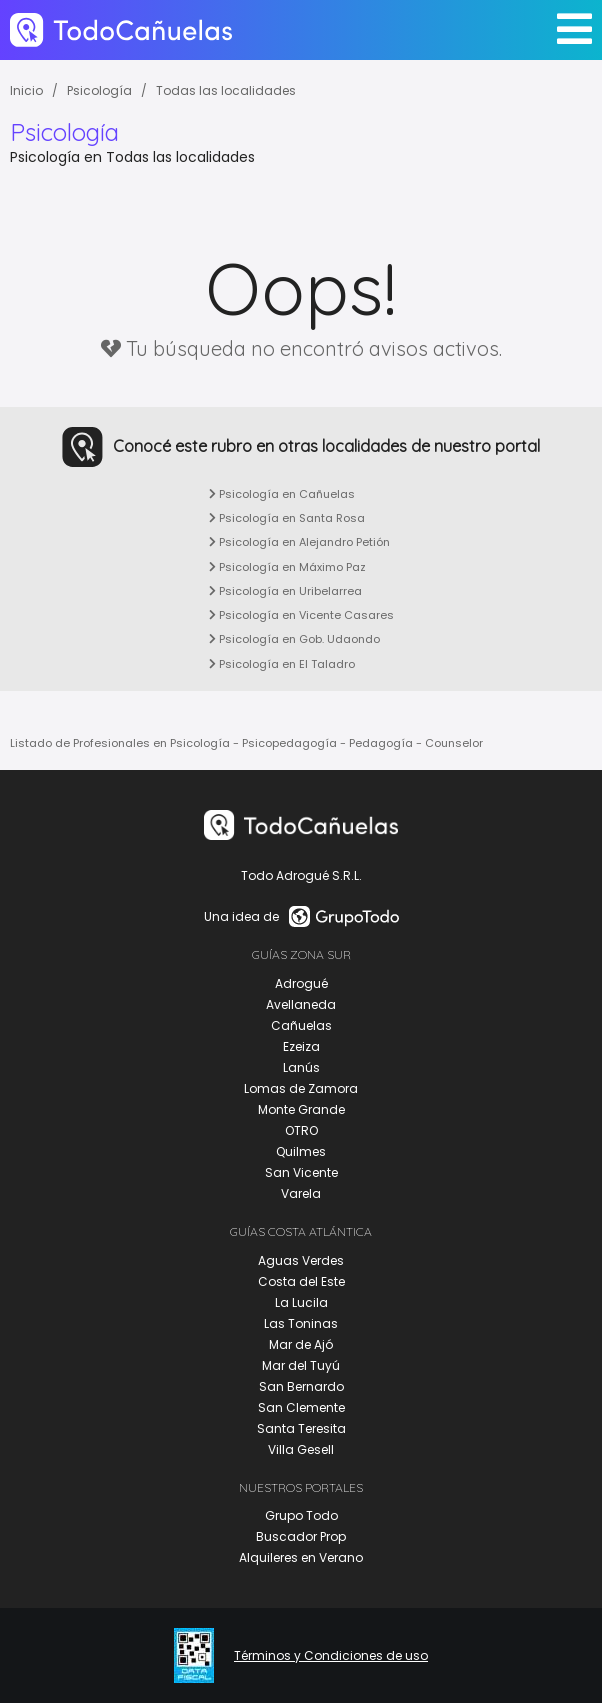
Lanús (301, 1067)
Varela (301, 1193)
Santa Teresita (301, 1428)
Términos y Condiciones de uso (331, 1656)
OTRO (301, 1130)
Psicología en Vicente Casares (301, 615)
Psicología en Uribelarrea (285, 591)
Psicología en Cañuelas (282, 494)
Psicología (99, 90)
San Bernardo (301, 1386)
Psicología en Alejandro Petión (299, 542)
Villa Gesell (301, 1449)
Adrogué (301, 983)
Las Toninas (301, 1323)
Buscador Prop (301, 1536)
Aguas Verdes (301, 1260)
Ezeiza (301, 1046)
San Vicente (301, 1172)
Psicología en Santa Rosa (287, 518)
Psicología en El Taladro (282, 664)
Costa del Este (301, 1281)
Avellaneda (301, 1004)
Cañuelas (301, 1025)
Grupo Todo (301, 1515)
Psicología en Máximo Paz (287, 567)
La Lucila (301, 1302)
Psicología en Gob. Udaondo (294, 639)
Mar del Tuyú (301, 1365)
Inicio (26, 90)
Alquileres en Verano (301, 1557)
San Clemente (301, 1407)
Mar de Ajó (301, 1344)
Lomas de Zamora (301, 1088)
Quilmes (301, 1151)
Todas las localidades (226, 90)
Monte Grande (301, 1109)
